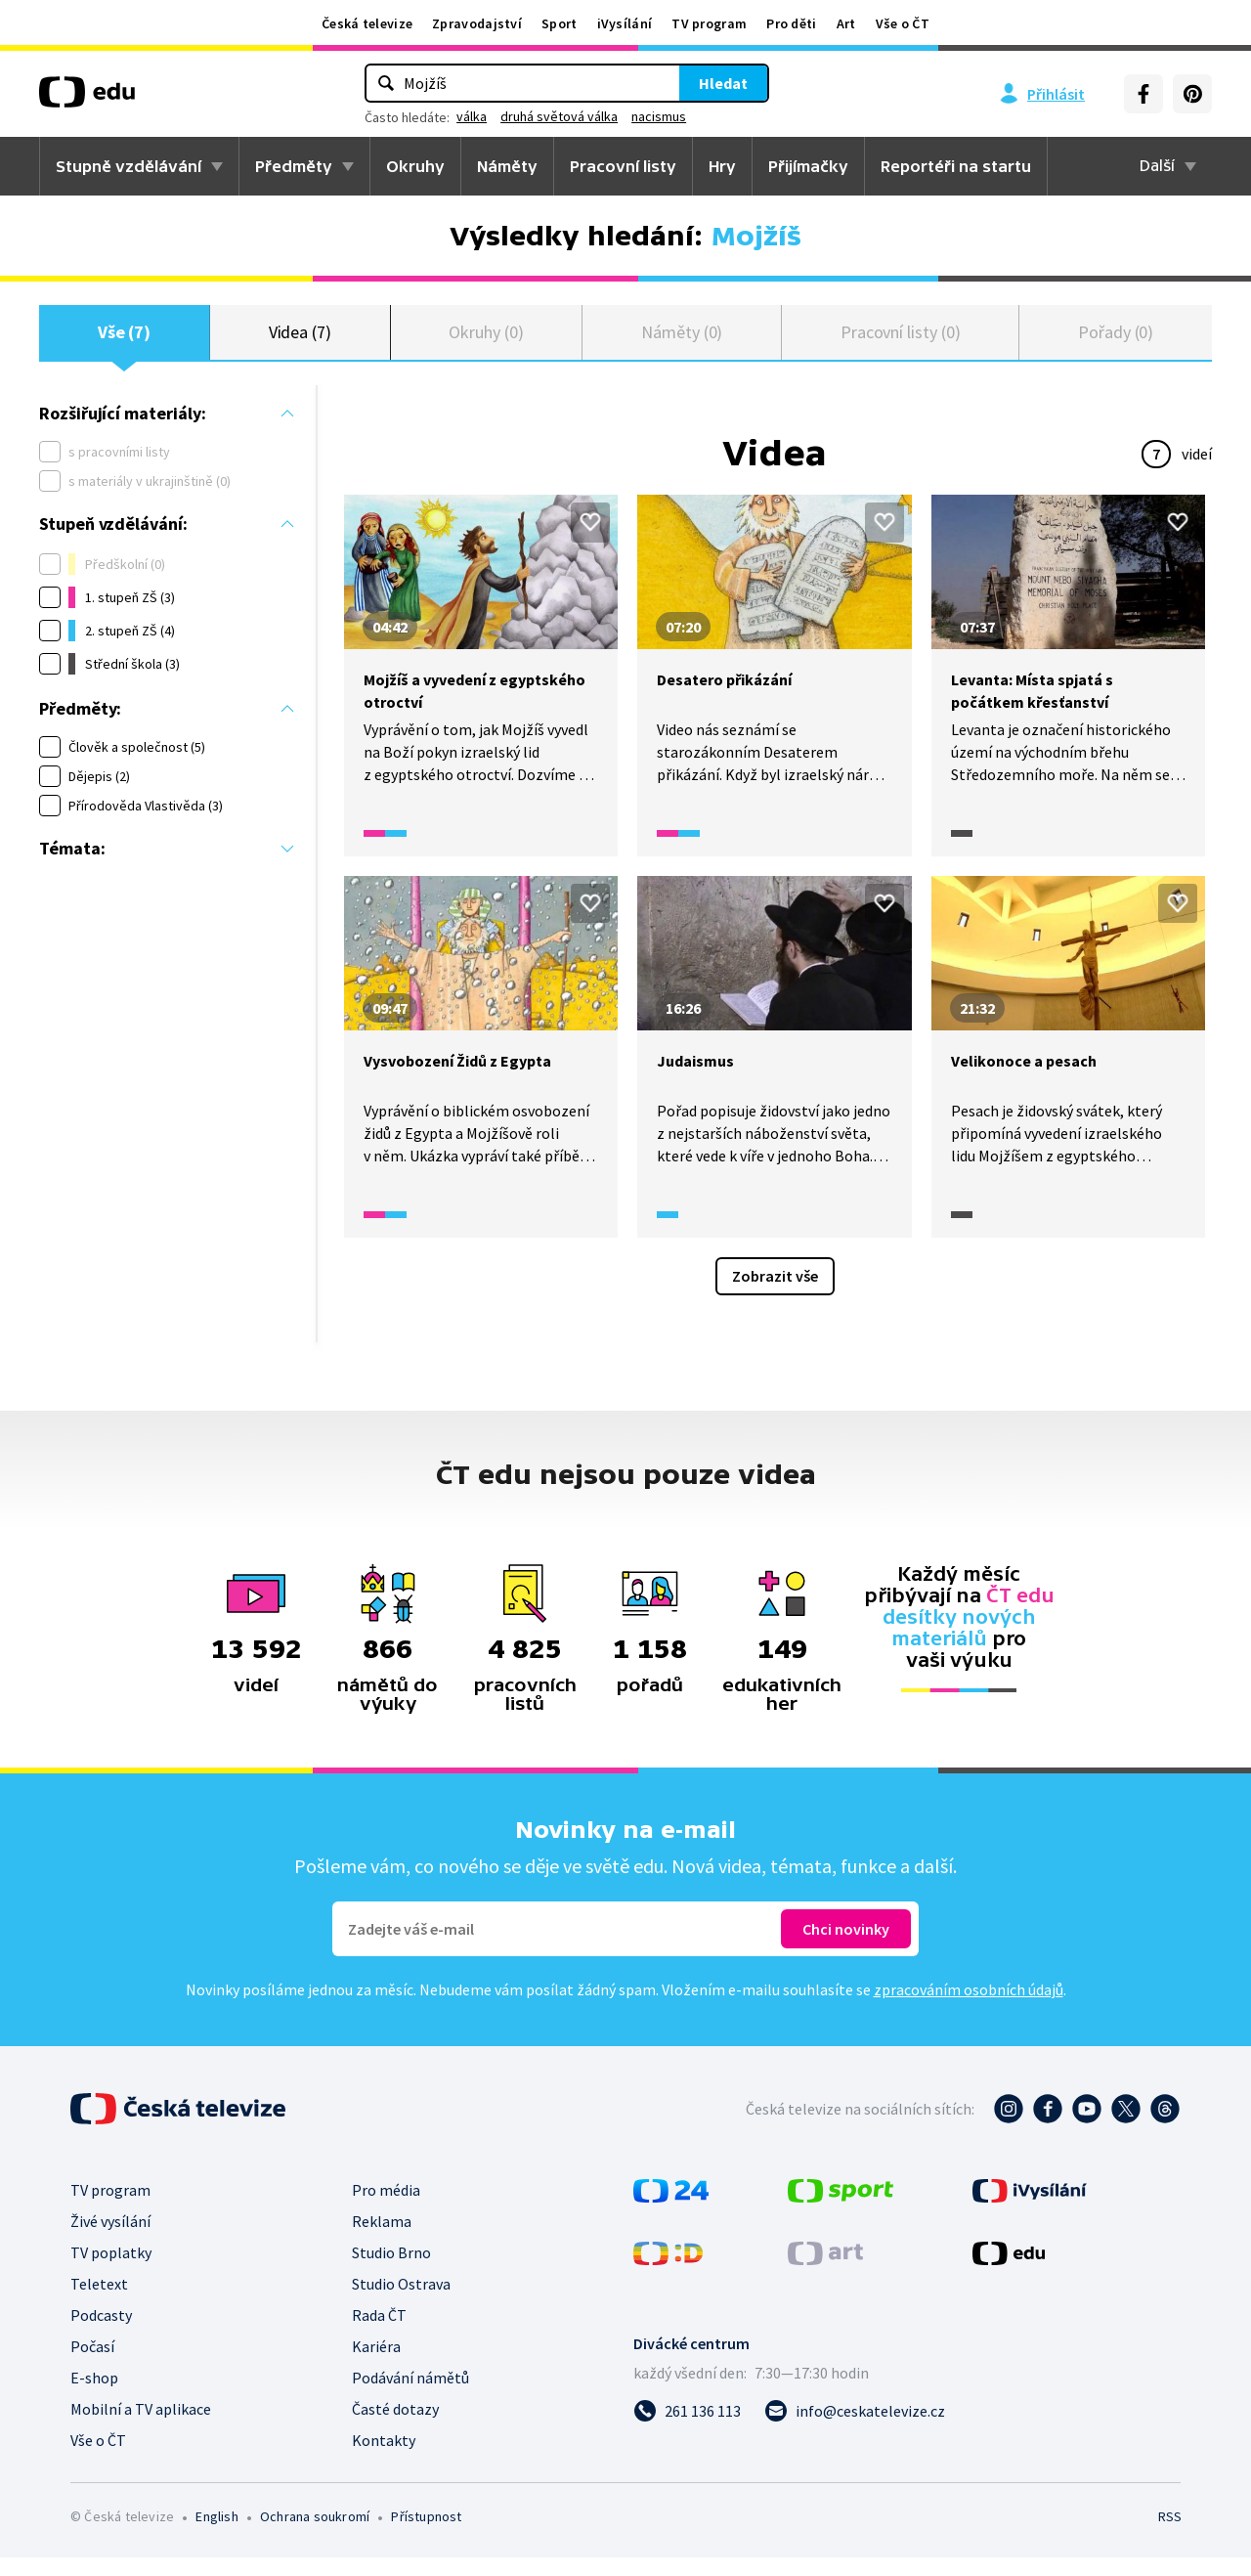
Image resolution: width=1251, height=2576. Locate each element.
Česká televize (367, 23)
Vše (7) (124, 341)
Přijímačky (808, 166)
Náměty (507, 166)
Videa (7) (300, 341)
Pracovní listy (623, 166)
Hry (722, 166)
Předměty (293, 166)
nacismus (658, 116)
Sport (559, 23)
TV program (709, 23)
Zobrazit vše (775, 1294)
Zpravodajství (477, 23)
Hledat (723, 83)
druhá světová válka (559, 116)
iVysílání (625, 23)
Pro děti (791, 23)
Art (846, 23)
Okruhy (415, 166)
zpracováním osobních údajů (968, 2008)
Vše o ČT (902, 23)
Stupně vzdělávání (128, 166)
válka (471, 116)
